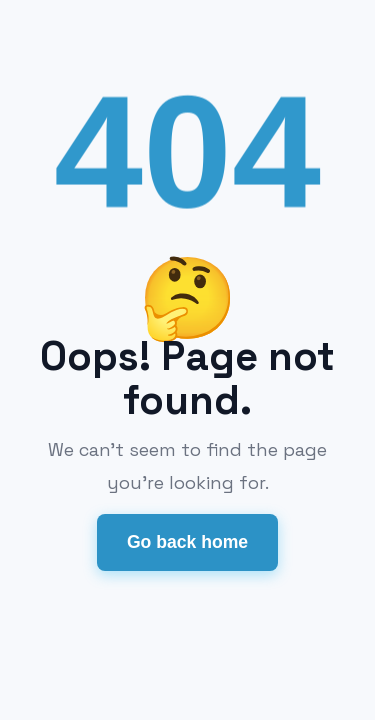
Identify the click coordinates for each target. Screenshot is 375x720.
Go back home (187, 542)
